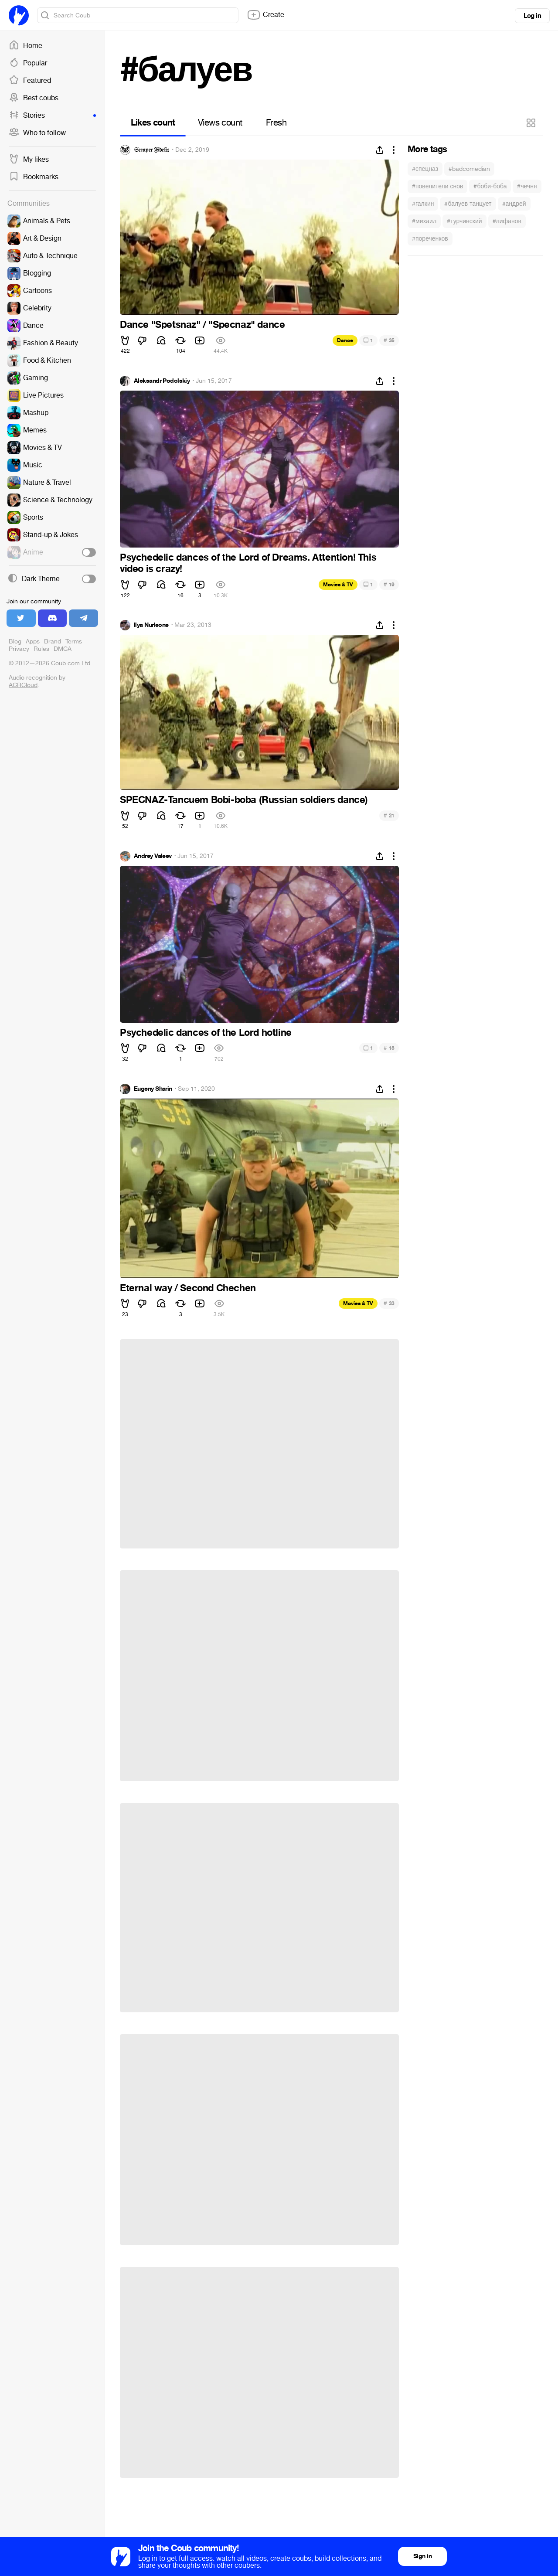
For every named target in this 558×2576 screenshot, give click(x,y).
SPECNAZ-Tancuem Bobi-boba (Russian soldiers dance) (244, 800)
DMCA (62, 649)
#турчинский (464, 221)
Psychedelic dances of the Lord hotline (206, 1033)
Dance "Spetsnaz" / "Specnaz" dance (202, 325)
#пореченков (430, 239)
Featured (30, 81)
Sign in (422, 2556)
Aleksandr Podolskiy (162, 381)
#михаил (424, 221)
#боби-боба (490, 186)
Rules (41, 649)
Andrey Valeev (153, 856)
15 (389, 1048)
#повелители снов (437, 186)
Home (25, 46)
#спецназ (425, 169)
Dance (345, 340)
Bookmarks (33, 177)
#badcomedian (469, 169)
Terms (73, 641)
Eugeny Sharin (153, 1089)
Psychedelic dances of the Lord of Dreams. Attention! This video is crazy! (248, 563)
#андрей (514, 204)
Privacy (19, 649)
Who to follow (37, 133)
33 (389, 1303)
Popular (28, 63)
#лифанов (507, 221)
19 (389, 584)
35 (389, 340)
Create (265, 15)
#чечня (527, 186)
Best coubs (33, 98)
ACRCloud (23, 685)
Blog (15, 641)
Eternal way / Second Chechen (188, 1288)
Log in (532, 15)
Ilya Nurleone (151, 625)
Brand (52, 641)
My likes (29, 159)
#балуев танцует (467, 204)
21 (389, 815)
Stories (52, 115)
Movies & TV (338, 584)
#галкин (423, 204)
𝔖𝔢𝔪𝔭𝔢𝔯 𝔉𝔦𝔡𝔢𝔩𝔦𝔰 (151, 150)
